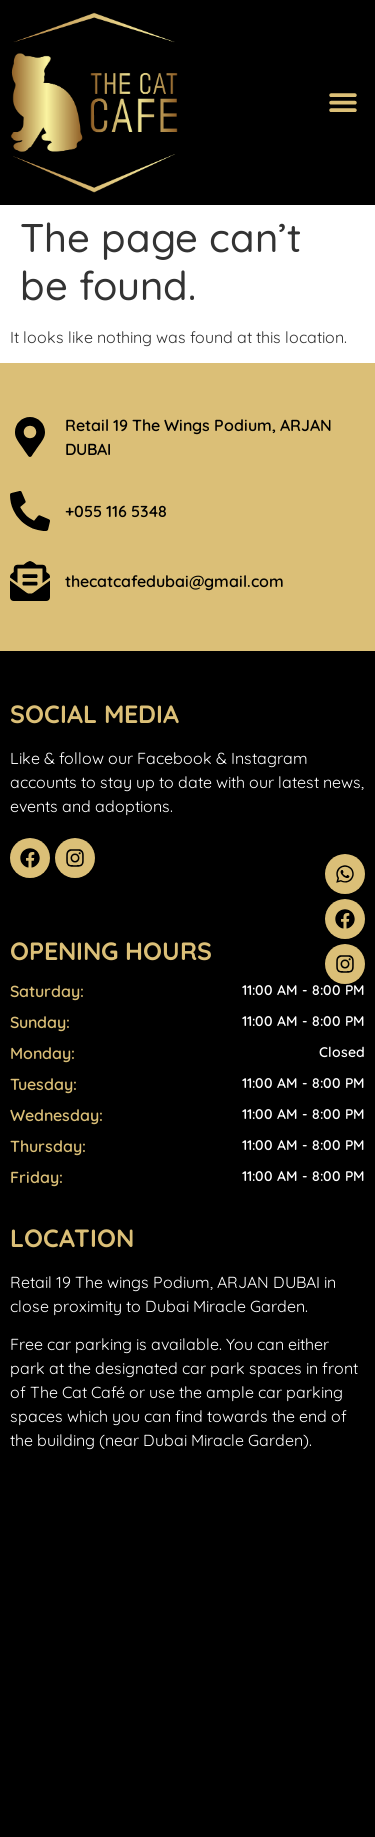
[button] (342, 102)
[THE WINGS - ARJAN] (187, 1637)
